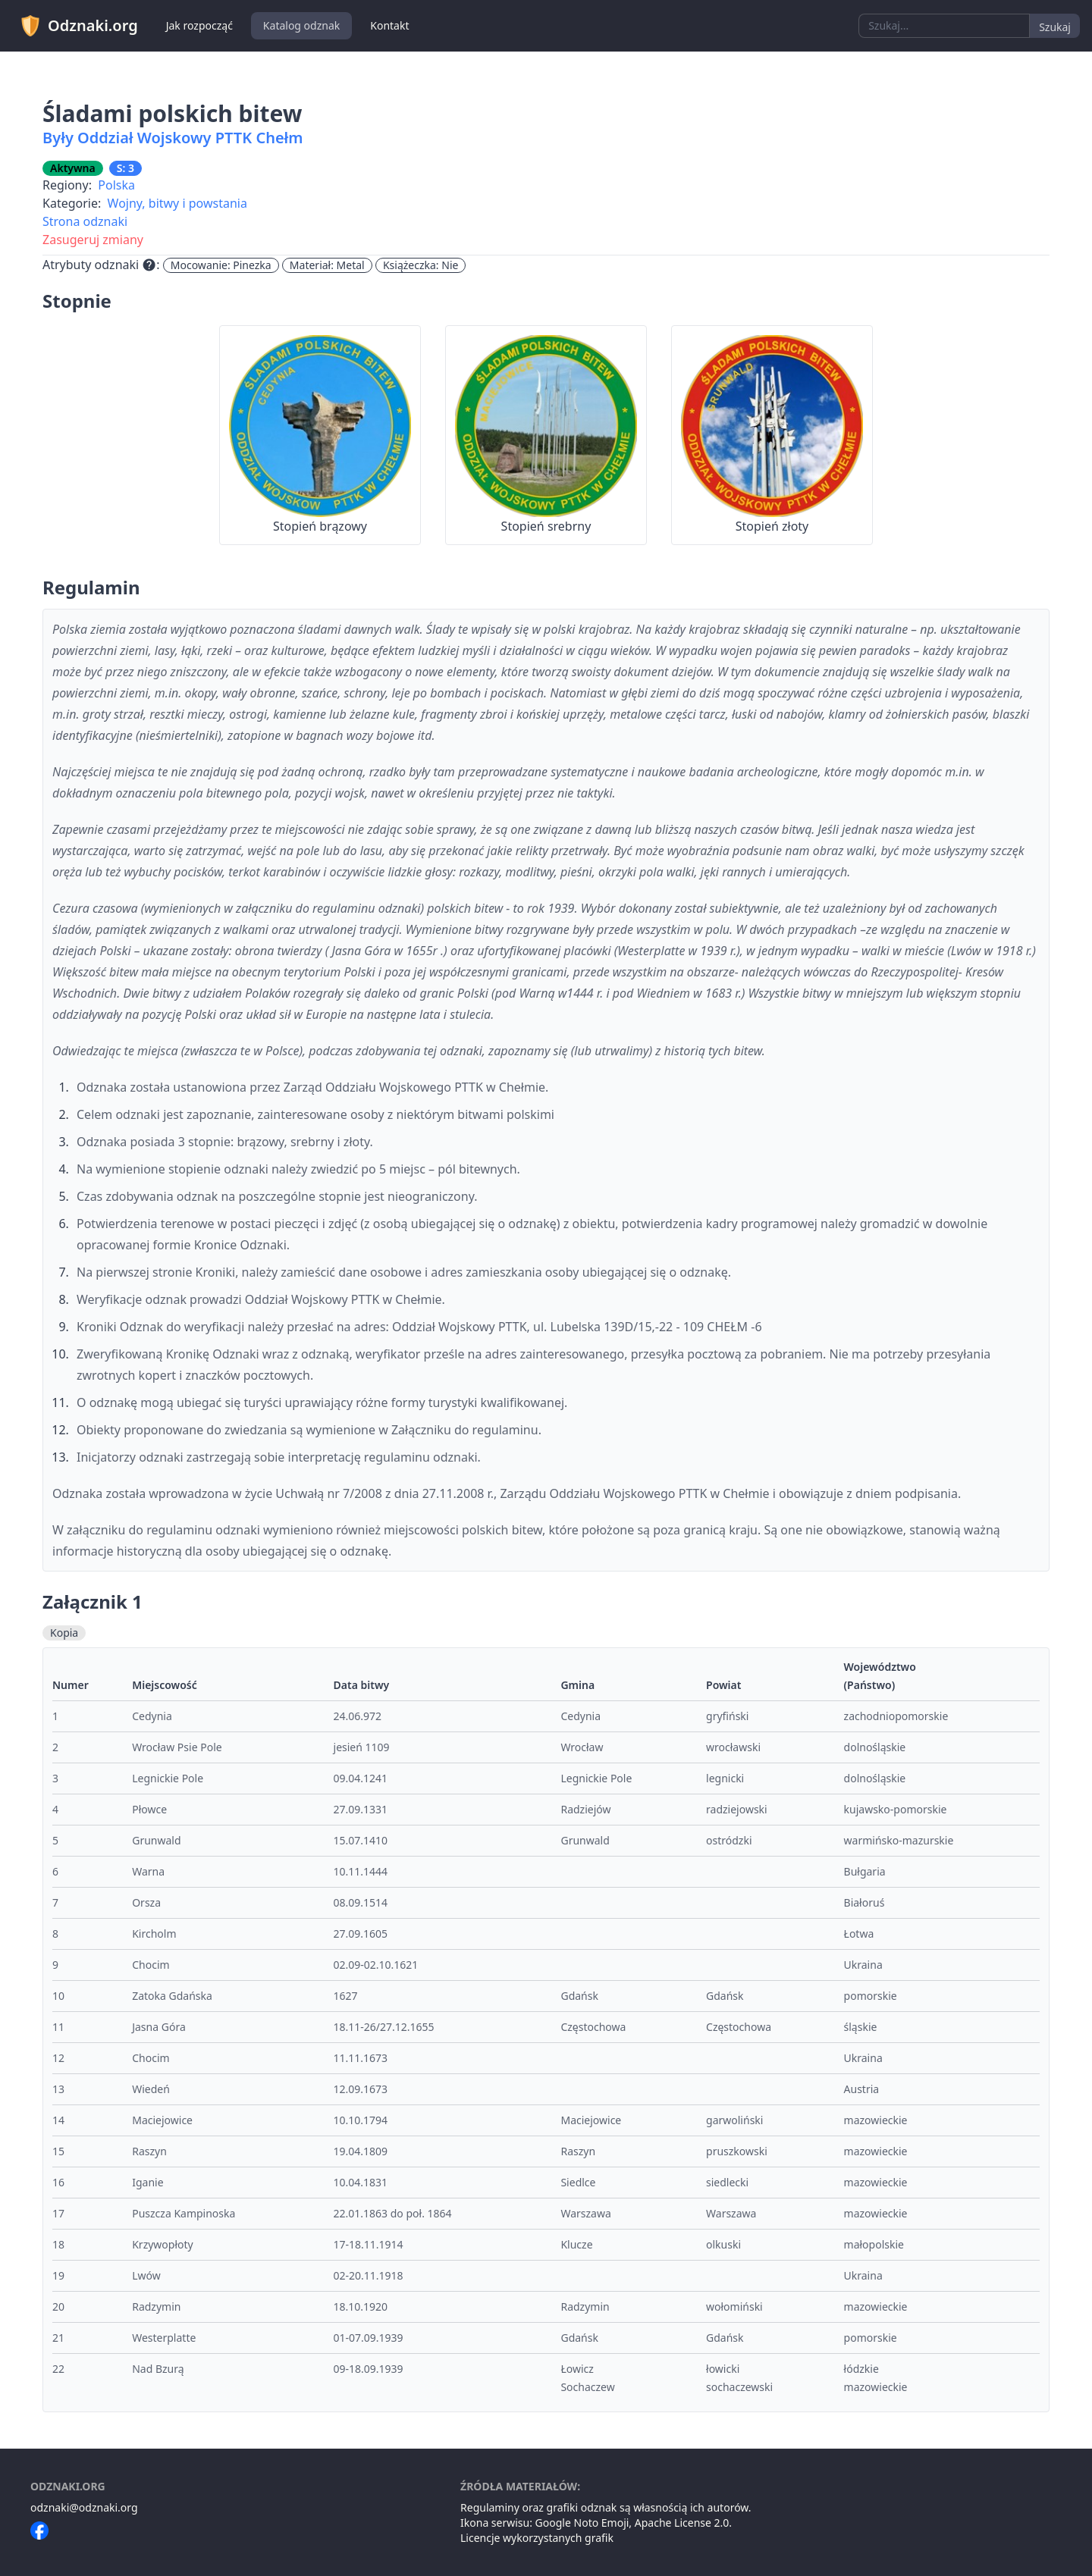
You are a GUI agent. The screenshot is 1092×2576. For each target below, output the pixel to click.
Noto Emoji (601, 2522)
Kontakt (389, 25)
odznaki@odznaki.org (84, 2507)
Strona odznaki (84, 221)
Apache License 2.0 (682, 2522)
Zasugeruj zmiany (92, 239)
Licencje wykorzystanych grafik (536, 2538)
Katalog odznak (301, 25)
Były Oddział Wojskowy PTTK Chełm (172, 137)
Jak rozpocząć (199, 25)
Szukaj (1055, 27)
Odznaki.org (78, 25)
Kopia (64, 1632)
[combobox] (944, 26)
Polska (116, 185)
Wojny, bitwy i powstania (177, 203)
